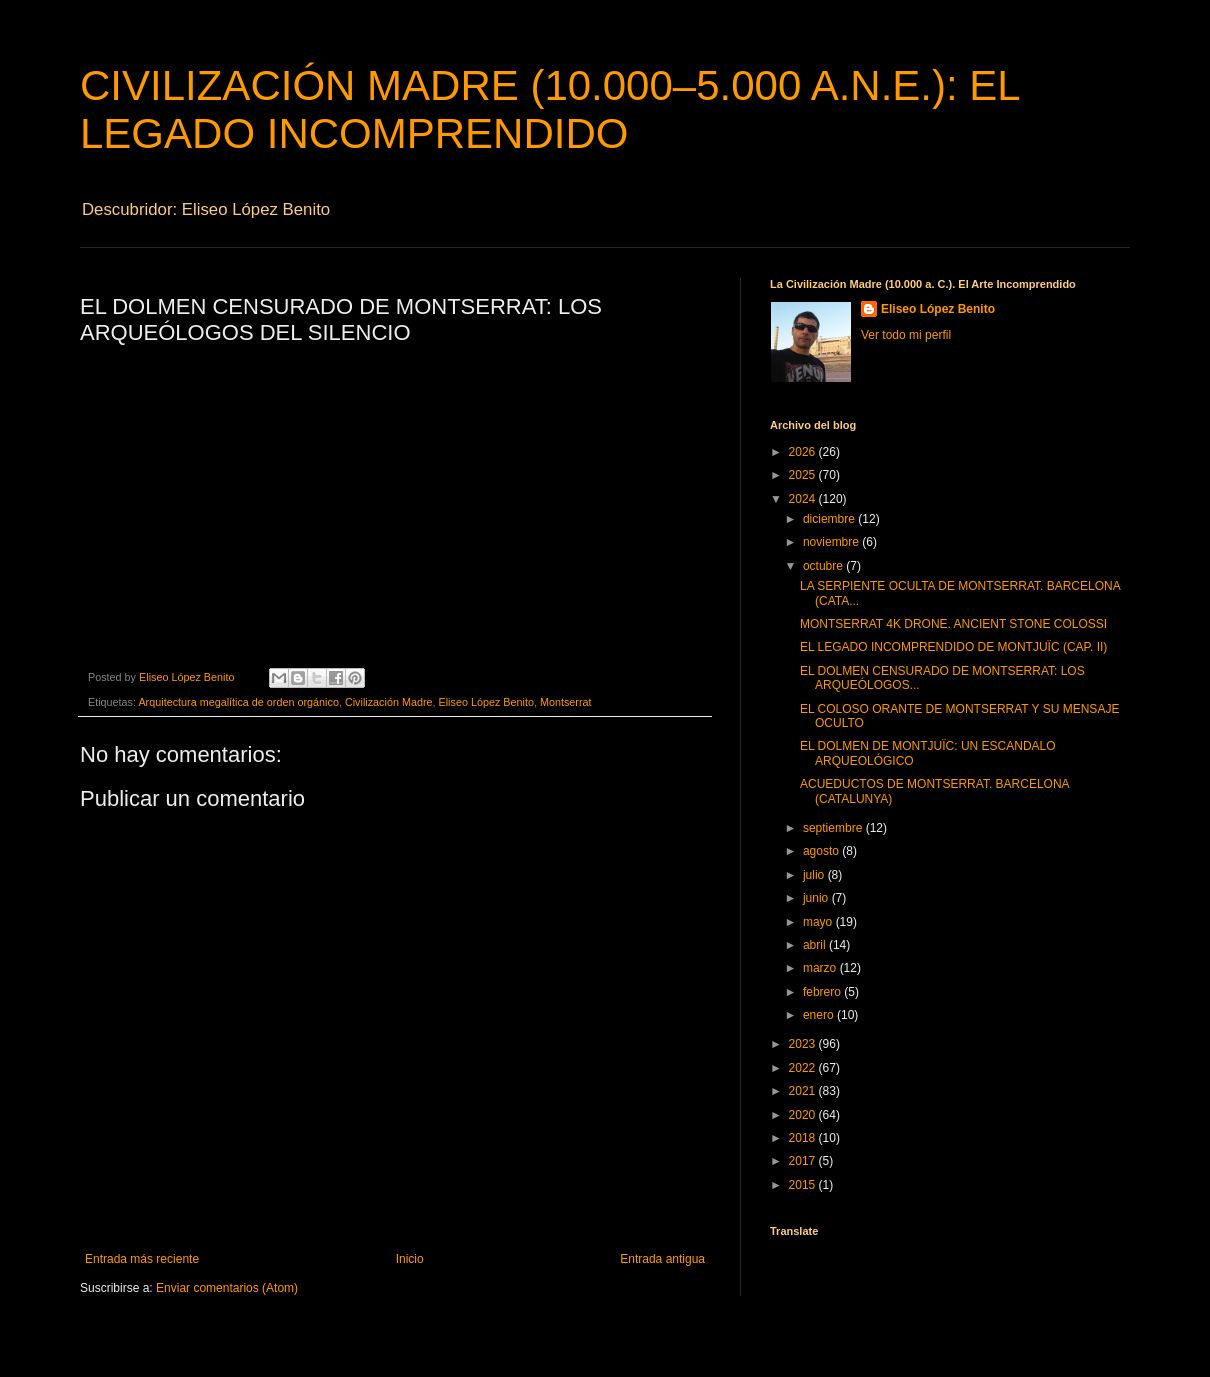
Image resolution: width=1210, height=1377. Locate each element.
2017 (804, 1161)
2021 (804, 1091)
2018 (804, 1138)
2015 (804, 1185)
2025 (804, 475)
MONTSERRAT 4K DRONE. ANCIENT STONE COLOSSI (953, 624)
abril (816, 945)
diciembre (830, 519)
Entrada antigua (662, 1259)
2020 (804, 1115)
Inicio (410, 1259)
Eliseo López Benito (486, 702)
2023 (804, 1044)
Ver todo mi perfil (906, 335)
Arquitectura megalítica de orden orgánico (238, 702)
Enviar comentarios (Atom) (227, 1288)
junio (817, 898)
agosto (822, 851)
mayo (819, 922)
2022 (804, 1068)
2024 (804, 499)
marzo (821, 968)
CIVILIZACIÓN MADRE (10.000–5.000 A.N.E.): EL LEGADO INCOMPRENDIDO (549, 109)
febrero (823, 992)
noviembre (832, 542)
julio (815, 875)
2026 (804, 452)
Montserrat (566, 702)
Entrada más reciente (142, 1259)
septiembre (834, 828)
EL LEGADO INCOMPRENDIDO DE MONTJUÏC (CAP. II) (953, 647)
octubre (824, 566)
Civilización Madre (389, 702)
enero (820, 1015)
